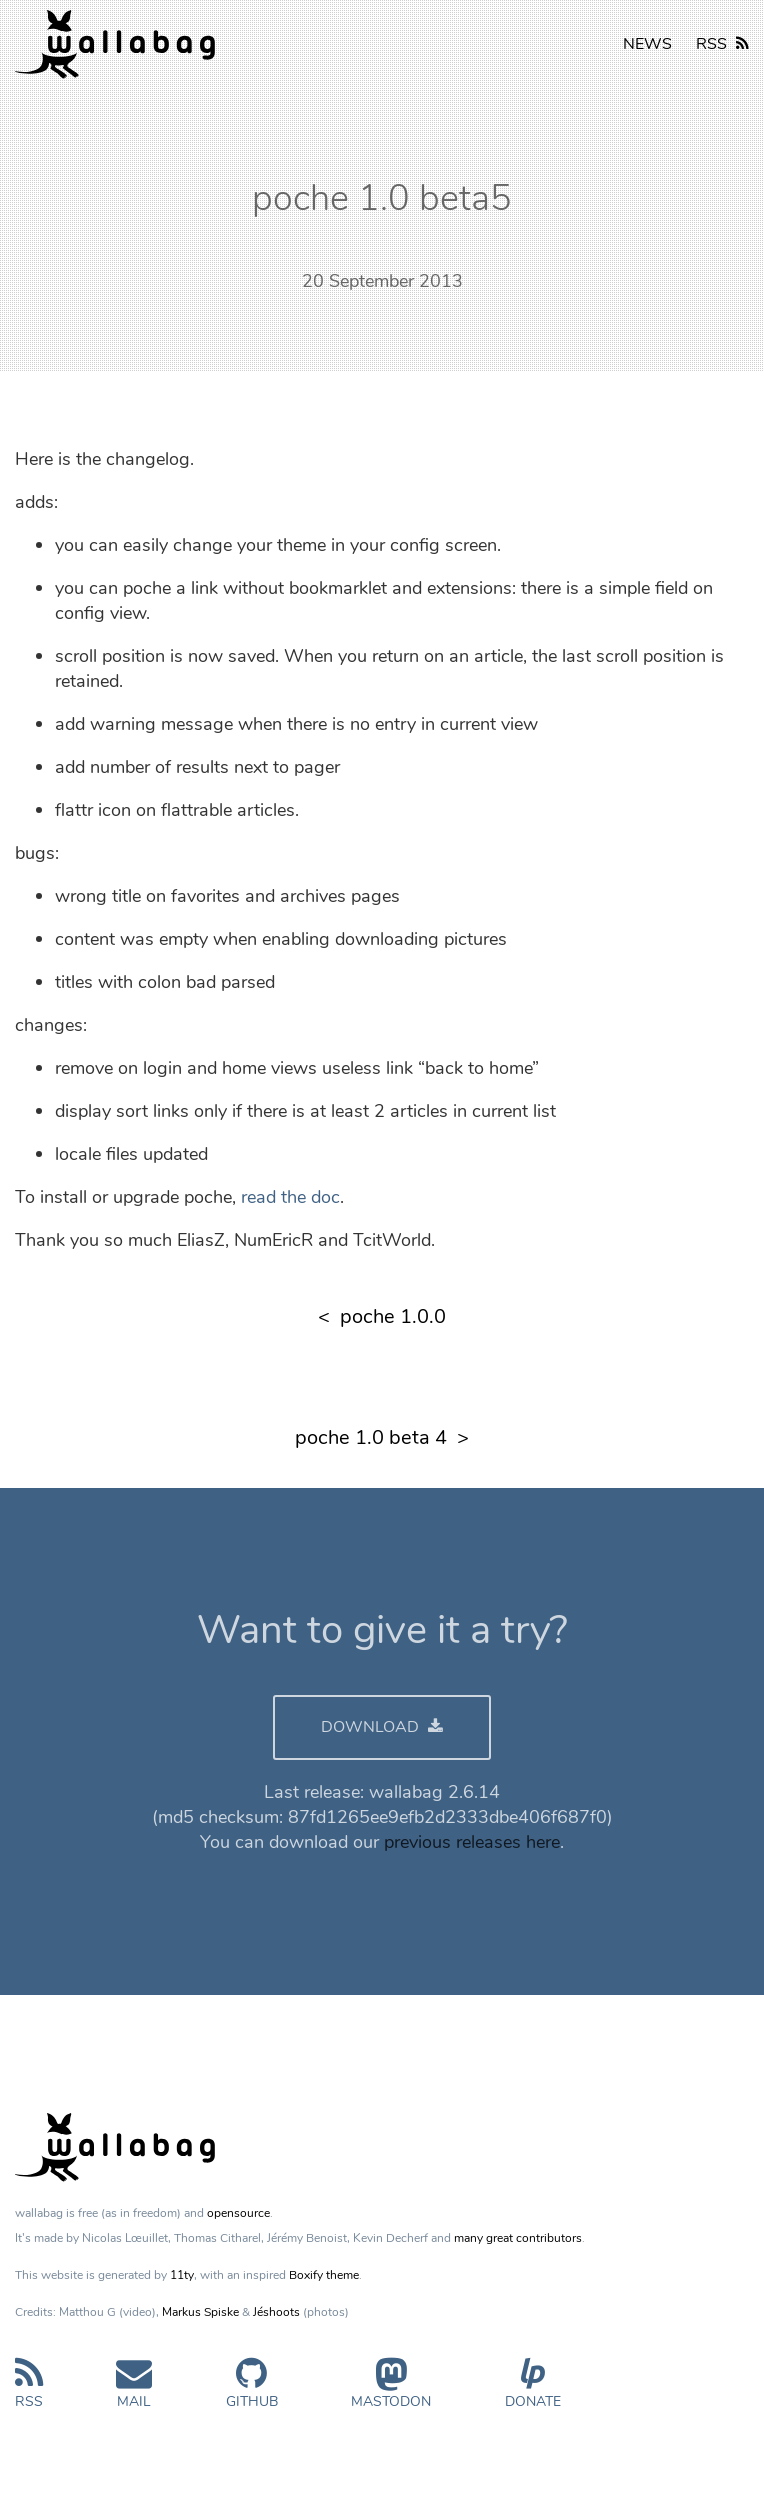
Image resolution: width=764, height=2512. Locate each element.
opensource (238, 2213)
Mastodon (391, 2391)
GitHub (252, 2391)
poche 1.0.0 (393, 1316)
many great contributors (518, 2238)
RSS (722, 44)
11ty (182, 2275)
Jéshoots (276, 2312)
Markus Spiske (200, 2312)
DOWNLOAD (382, 1727)
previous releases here (472, 1842)
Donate (533, 2391)
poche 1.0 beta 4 (371, 1437)
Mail (134, 2391)
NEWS (647, 44)
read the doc (290, 1197)
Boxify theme (324, 2275)
